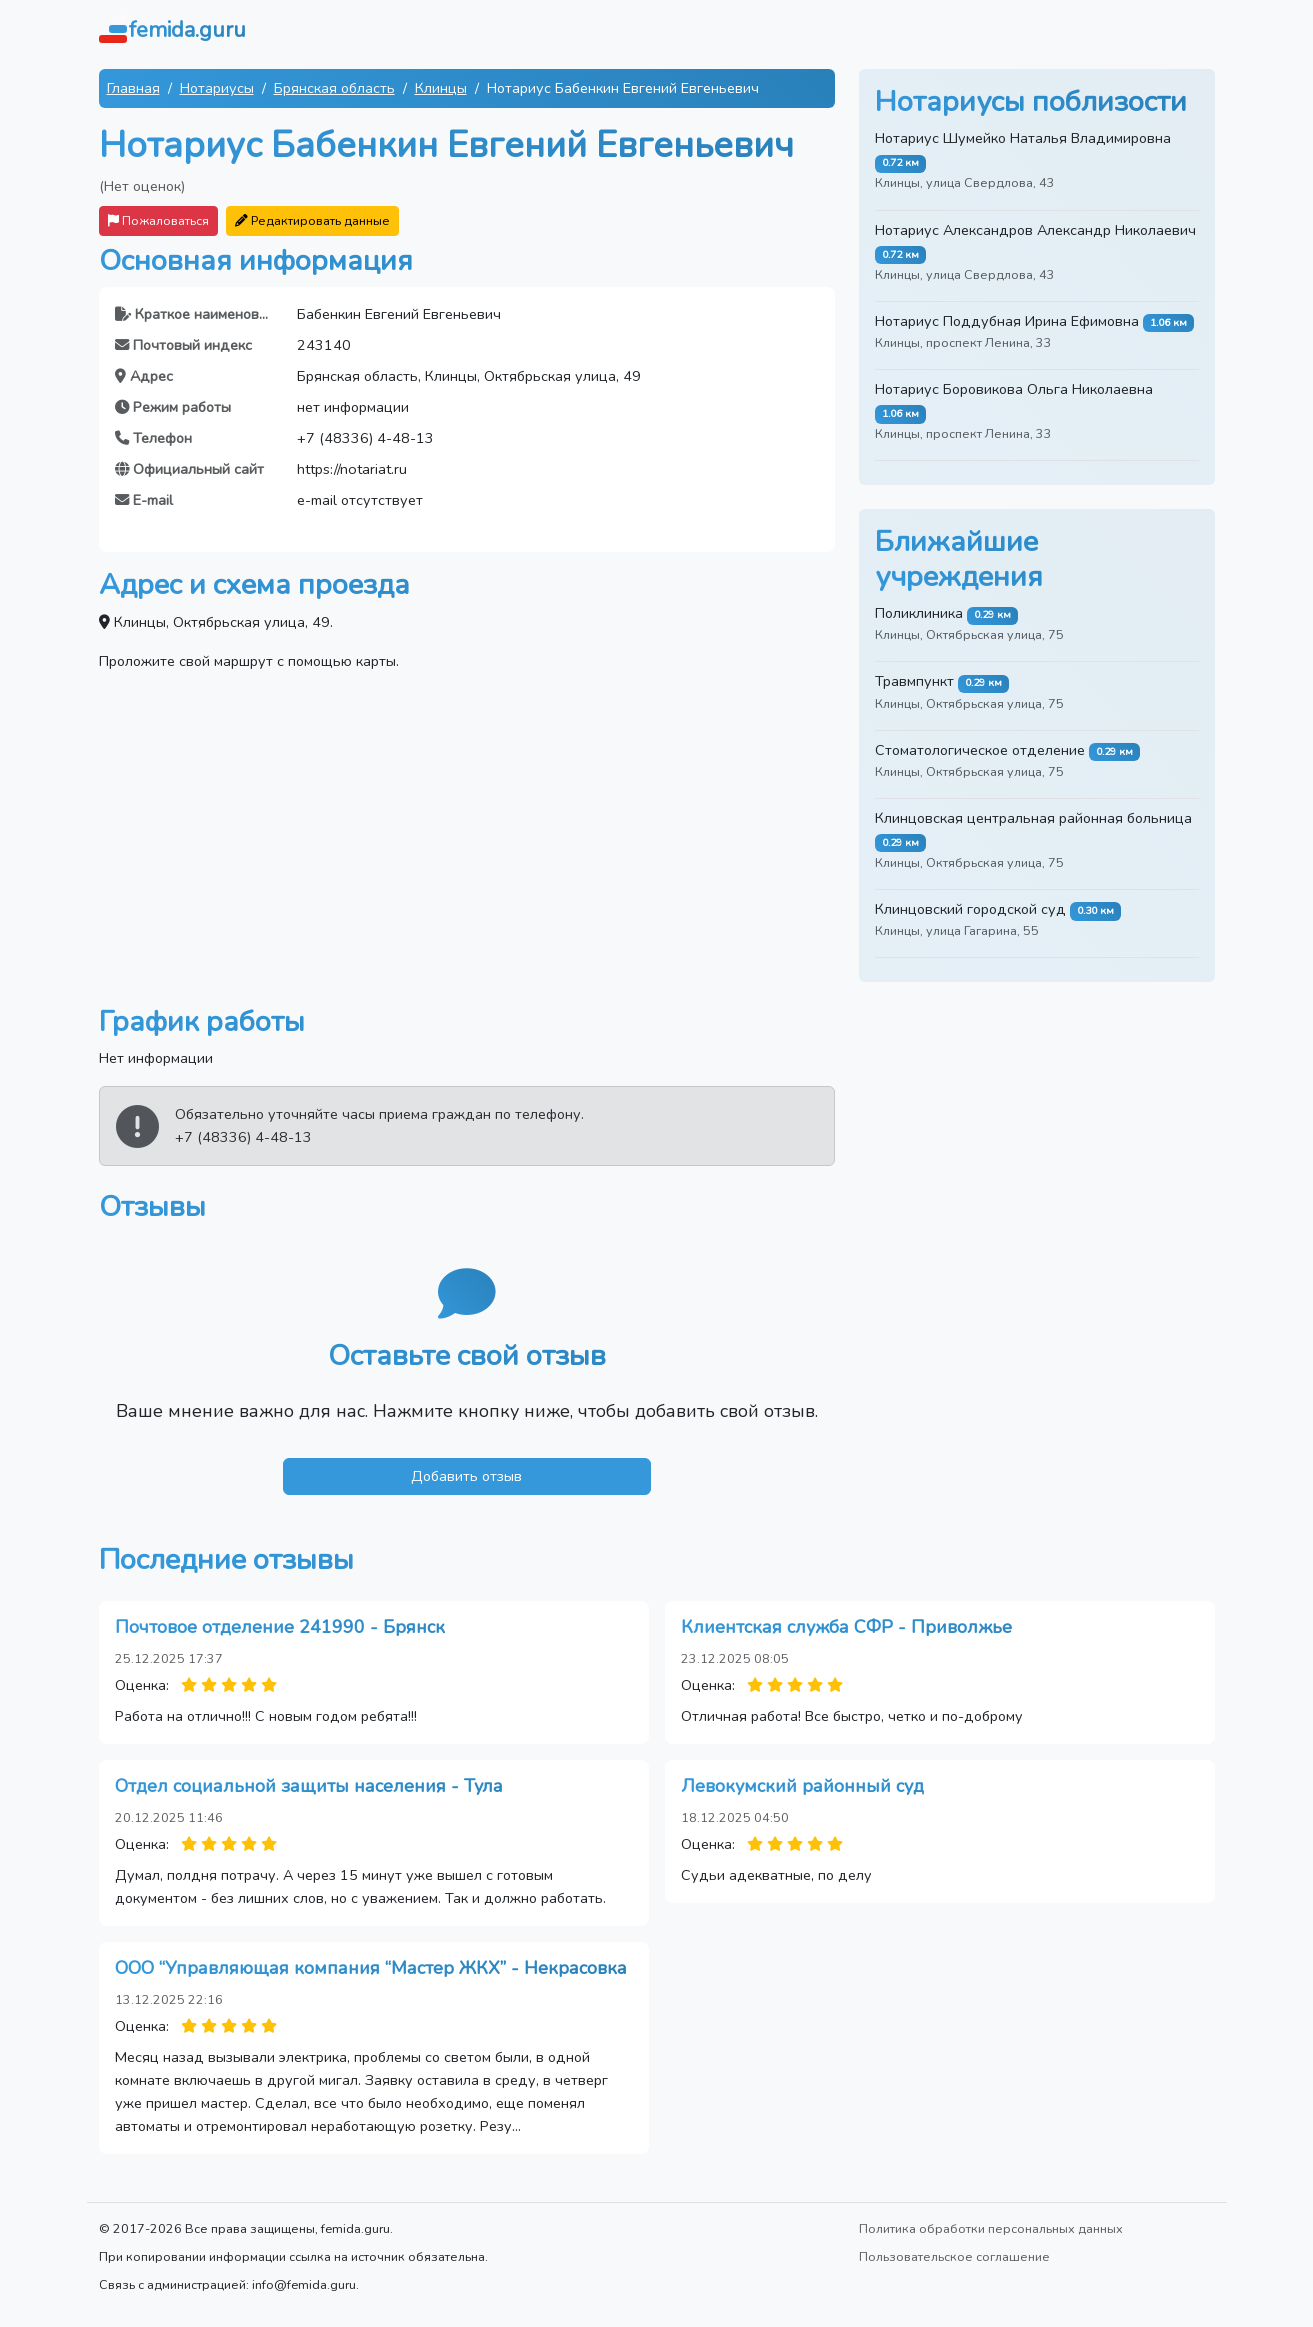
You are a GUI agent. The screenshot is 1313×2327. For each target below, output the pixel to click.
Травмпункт (914, 681)
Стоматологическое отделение (980, 750)
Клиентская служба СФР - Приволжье (846, 1627)
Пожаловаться (158, 220)
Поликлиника (919, 613)
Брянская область (334, 88)
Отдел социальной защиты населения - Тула (309, 1786)
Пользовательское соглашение (954, 2256)
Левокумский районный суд (802, 1786)
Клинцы (441, 88)
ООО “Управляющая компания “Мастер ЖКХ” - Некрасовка (371, 1968)
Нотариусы (217, 88)
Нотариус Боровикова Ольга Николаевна (1014, 389)
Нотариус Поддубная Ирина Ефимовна (1007, 321)
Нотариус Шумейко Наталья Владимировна (1023, 138)
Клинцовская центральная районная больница (1033, 818)
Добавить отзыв (466, 1476)
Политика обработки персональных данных (991, 2228)
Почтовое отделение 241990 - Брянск (280, 1627)
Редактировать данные (312, 220)
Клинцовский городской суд (970, 909)
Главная (133, 88)
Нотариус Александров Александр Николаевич (1035, 230)
